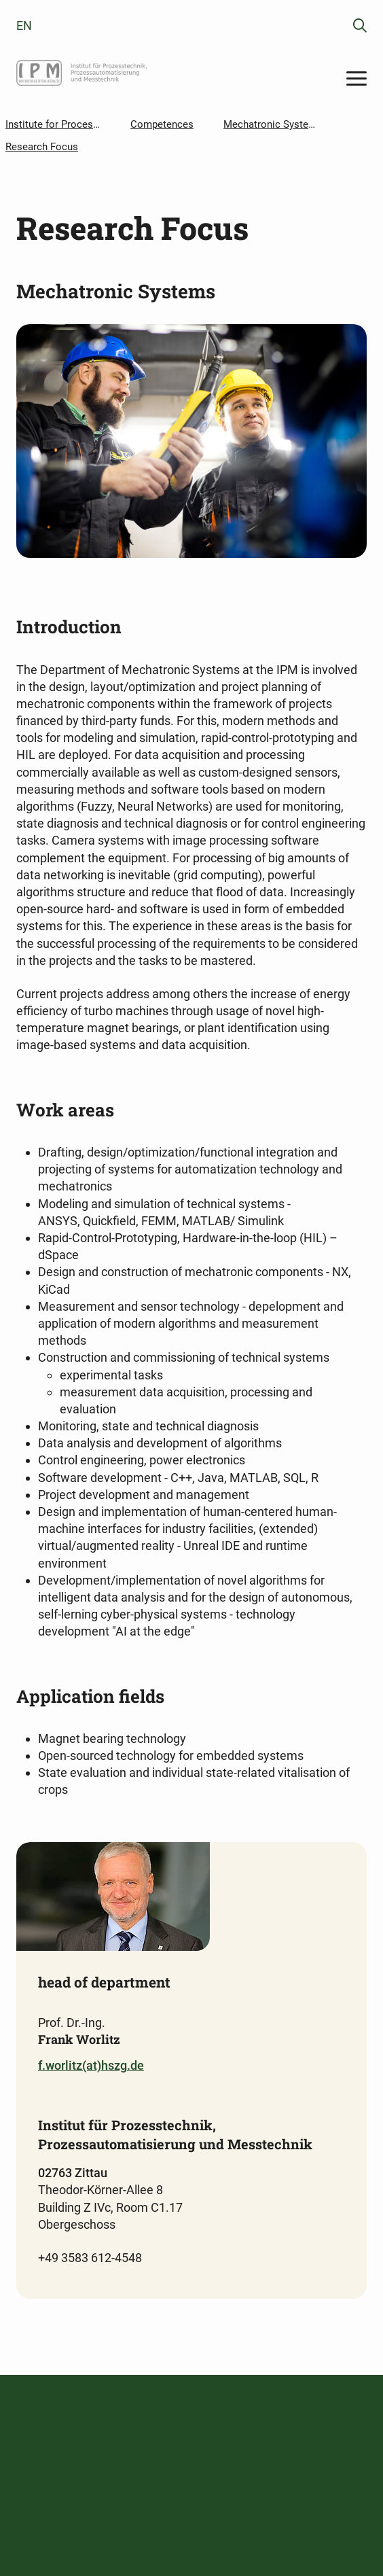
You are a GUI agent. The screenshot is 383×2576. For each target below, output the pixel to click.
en (24, 25)
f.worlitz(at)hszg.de (91, 2065)
